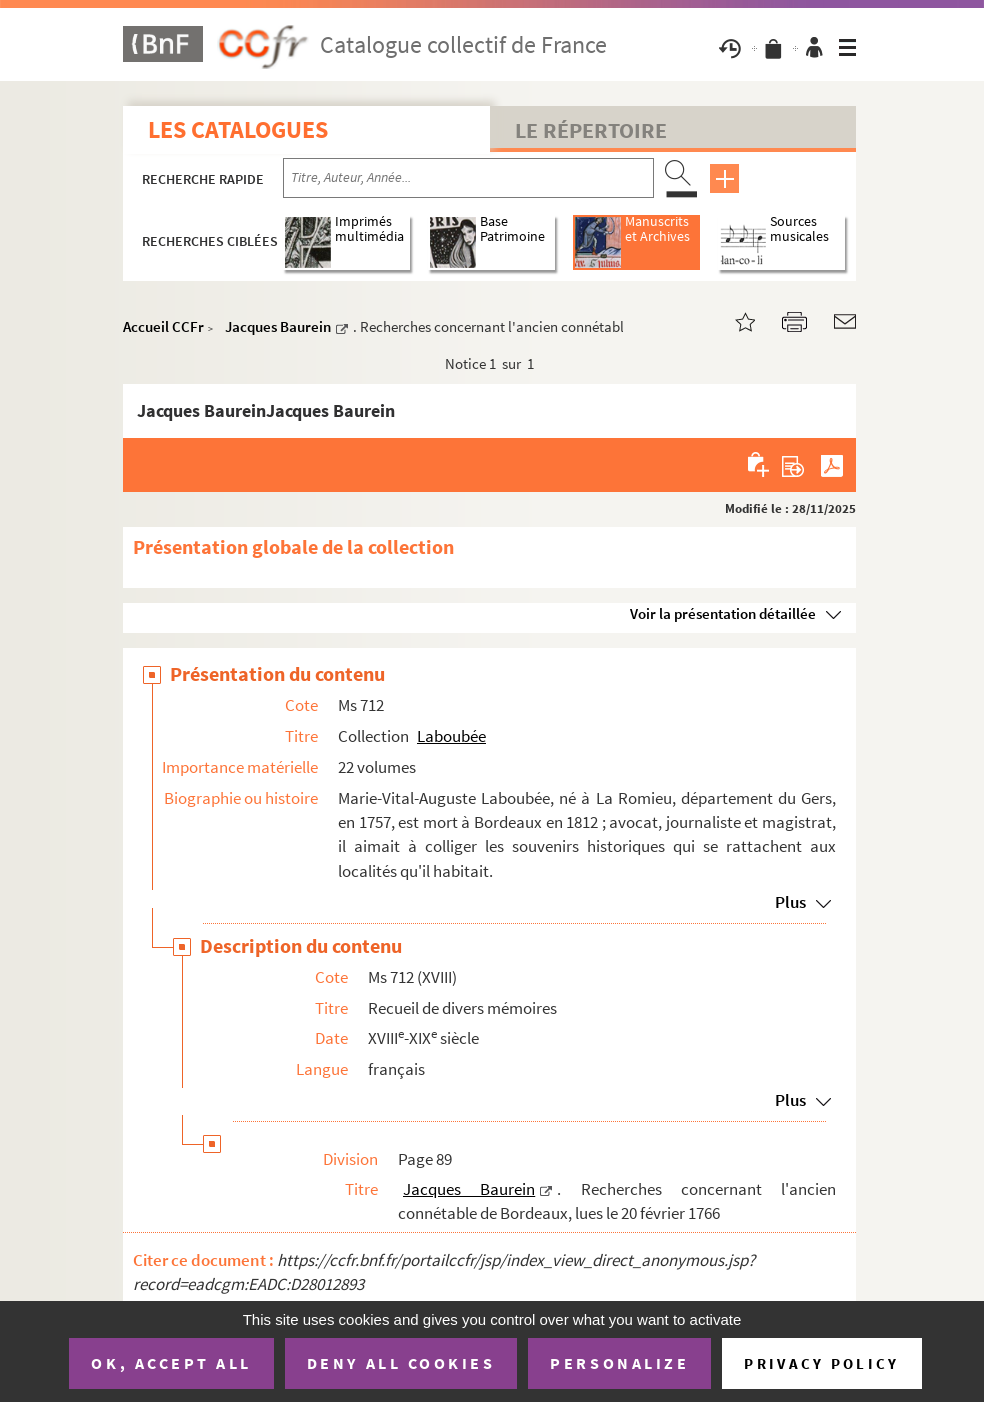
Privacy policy (821, 1363)
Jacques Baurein (278, 326)
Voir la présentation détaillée (723, 613)
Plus (790, 902)
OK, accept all (171, 1363)
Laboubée (451, 736)
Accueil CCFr (163, 326)
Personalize (619, 1363)
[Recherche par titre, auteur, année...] (468, 178)
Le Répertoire (591, 130)
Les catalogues (238, 129)
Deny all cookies (401, 1363)
